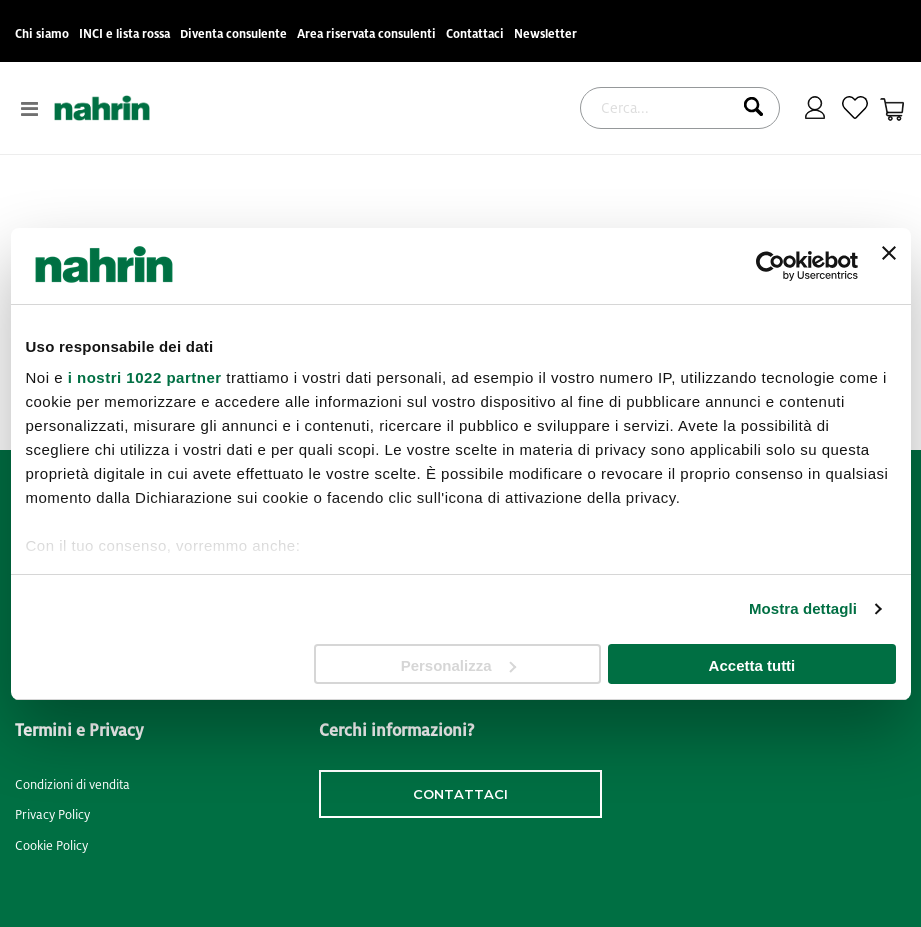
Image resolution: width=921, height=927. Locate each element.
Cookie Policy (51, 846)
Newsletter (545, 34)
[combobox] (680, 108)
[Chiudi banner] (889, 266)
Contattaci (475, 34)
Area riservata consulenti (366, 34)
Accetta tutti (752, 665)
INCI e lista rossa (124, 34)
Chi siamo (42, 34)
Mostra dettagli (803, 608)
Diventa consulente (233, 34)
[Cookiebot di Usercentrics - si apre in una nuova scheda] (770, 266)
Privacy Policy (52, 815)
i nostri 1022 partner (145, 377)
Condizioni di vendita (72, 785)
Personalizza (458, 665)
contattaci (460, 794)
